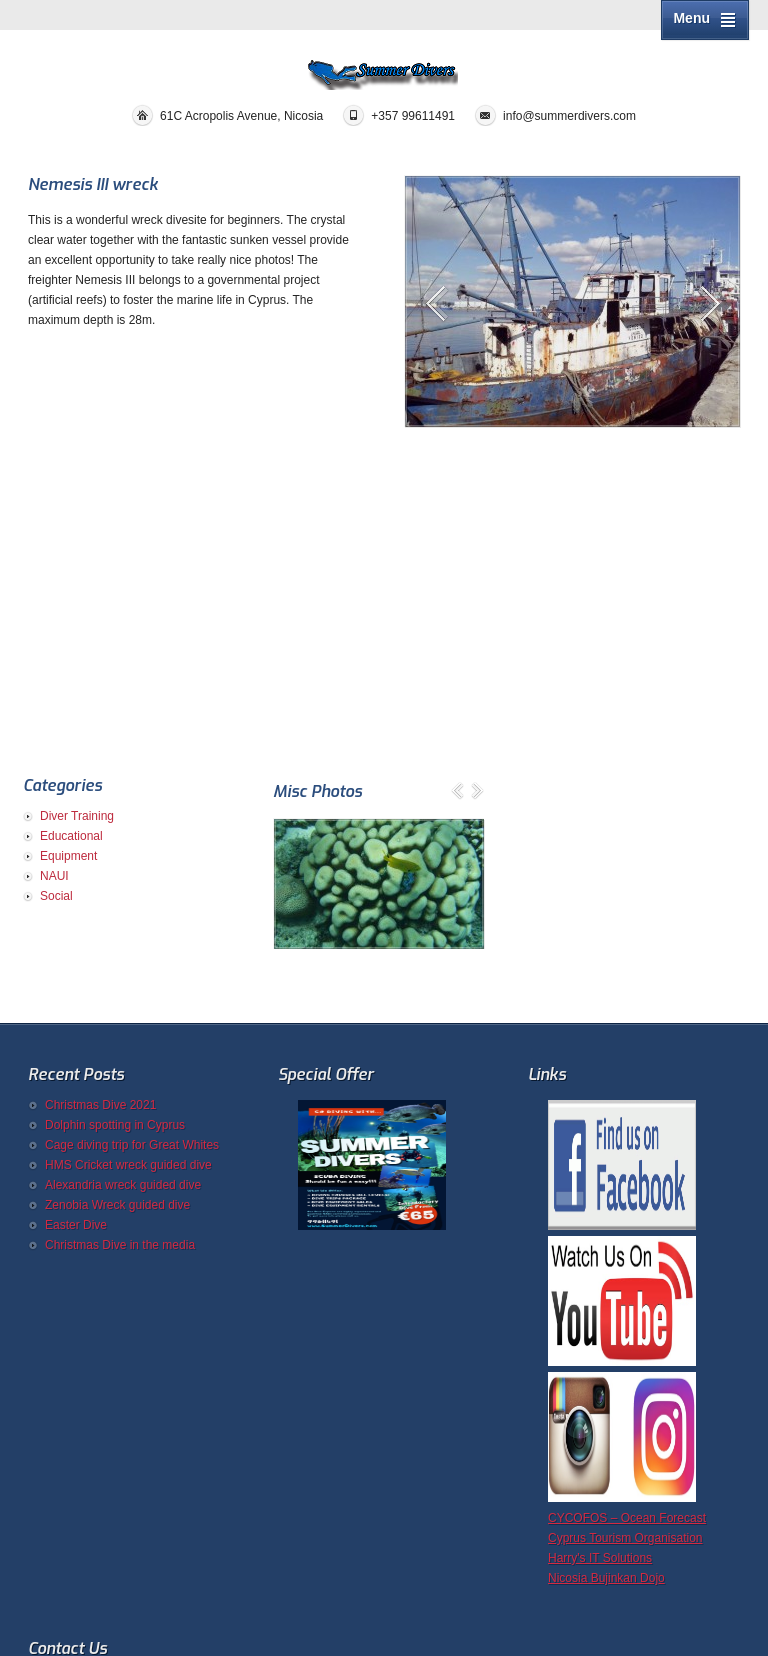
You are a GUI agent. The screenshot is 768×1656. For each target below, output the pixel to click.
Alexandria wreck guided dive (123, 1185)
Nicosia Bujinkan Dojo (606, 1578)
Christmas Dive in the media (120, 1245)
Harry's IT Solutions (600, 1558)
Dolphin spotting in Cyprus (115, 1125)
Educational (71, 836)
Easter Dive (76, 1225)
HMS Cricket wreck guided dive (128, 1165)
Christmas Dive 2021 (100, 1105)
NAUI (54, 876)
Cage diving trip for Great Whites (132, 1145)
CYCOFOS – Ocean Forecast (627, 1518)
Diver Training (77, 816)
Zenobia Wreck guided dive (117, 1205)
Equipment (68, 856)
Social (56, 896)
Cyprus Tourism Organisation (625, 1538)
